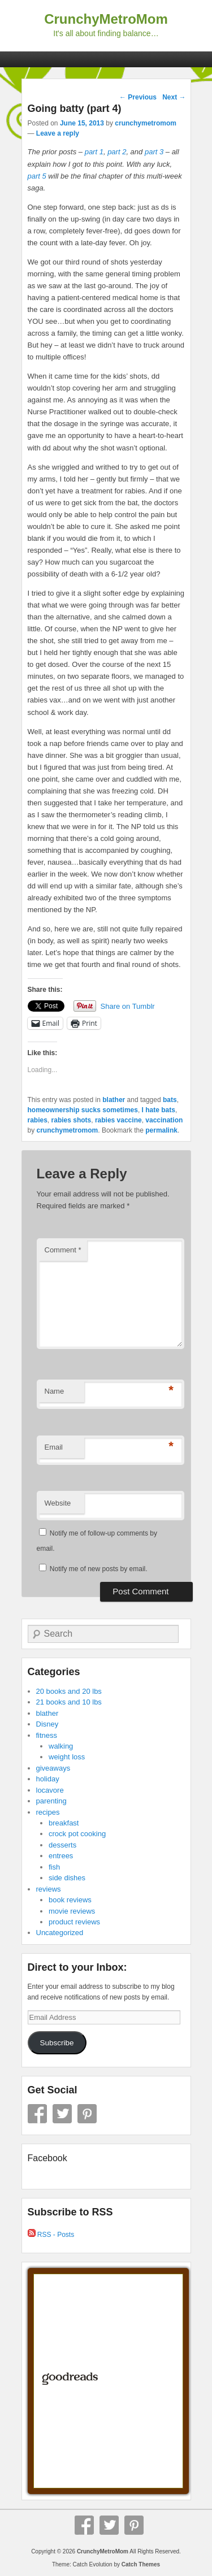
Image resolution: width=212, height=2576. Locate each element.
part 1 (94, 152)
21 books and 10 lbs (69, 1702)
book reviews (70, 1900)
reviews (48, 1889)
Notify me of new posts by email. (99, 1569)
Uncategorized (60, 1932)
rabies (37, 1120)
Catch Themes (141, 2564)
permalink (161, 1130)
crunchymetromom (145, 123)
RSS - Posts (51, 2235)
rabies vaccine (118, 1120)
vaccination (164, 1120)
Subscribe (56, 2043)
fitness (47, 1735)
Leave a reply (57, 133)
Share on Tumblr (128, 1006)
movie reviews (72, 1911)
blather (113, 1100)
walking (61, 1746)
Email (54, 1447)
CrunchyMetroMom (106, 19)
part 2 (116, 152)
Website (58, 1503)
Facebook (37, 2113)
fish (54, 1867)
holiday (47, 1779)
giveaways (53, 1768)
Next (173, 97)
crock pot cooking (77, 1833)
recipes (48, 1812)
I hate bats (158, 1110)
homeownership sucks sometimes (83, 1110)
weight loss (67, 1757)
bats (170, 1100)
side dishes (67, 1878)
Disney (47, 1724)
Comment (63, 1250)
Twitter (62, 2113)
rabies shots (71, 1120)
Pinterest (87, 2113)
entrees (61, 1855)
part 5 (37, 176)
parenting (51, 1801)
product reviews (74, 1922)
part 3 (154, 152)
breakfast (64, 1823)
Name (54, 1391)
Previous (138, 97)
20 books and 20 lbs (69, 1691)
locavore (50, 1790)
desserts (62, 1845)
